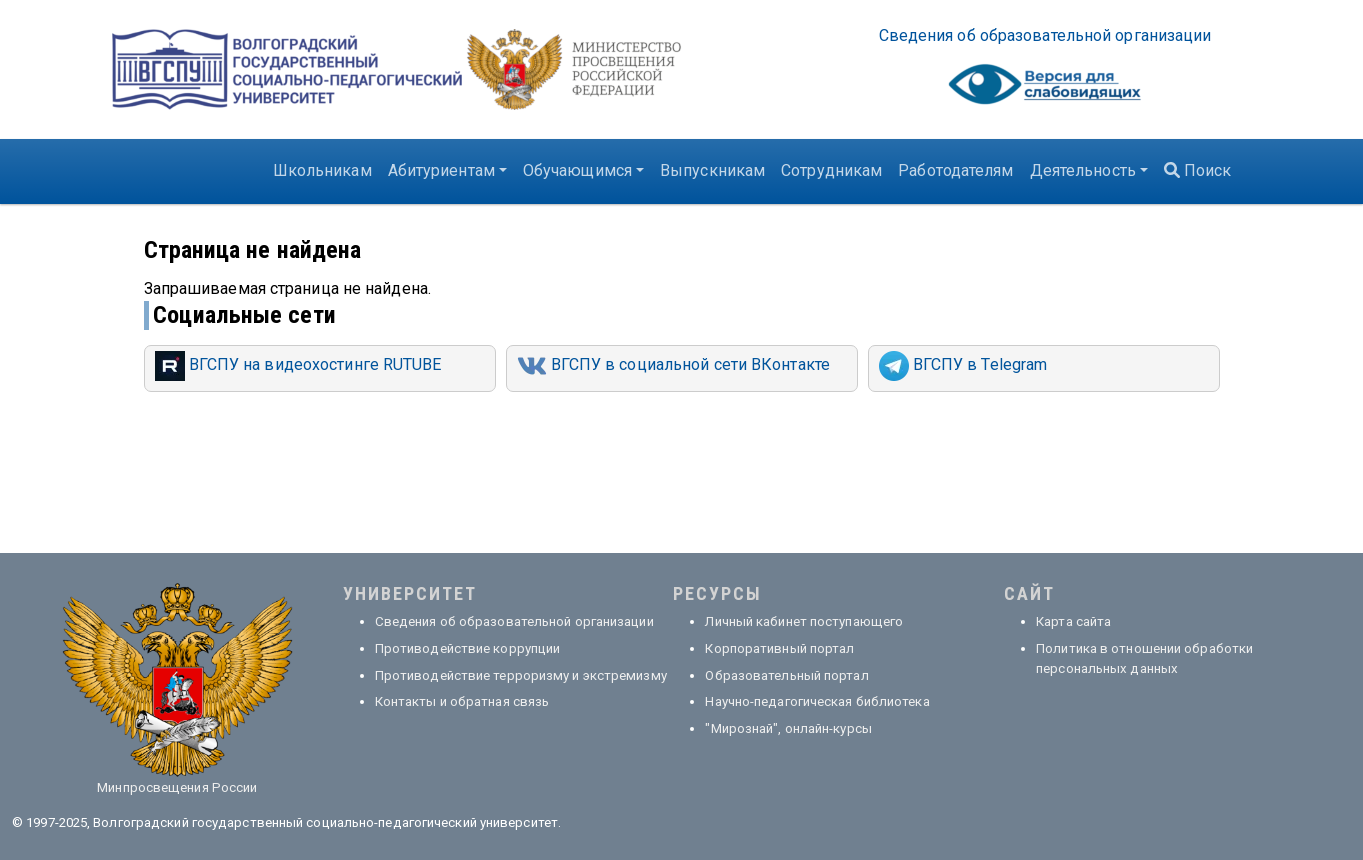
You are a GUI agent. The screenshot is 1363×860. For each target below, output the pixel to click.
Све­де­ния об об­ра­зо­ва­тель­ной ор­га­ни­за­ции (1045, 35)
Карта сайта (1073, 621)
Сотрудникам (831, 170)
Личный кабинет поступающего (804, 621)
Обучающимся (577, 170)
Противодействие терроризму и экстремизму (521, 675)
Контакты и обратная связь (462, 701)
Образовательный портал (786, 675)
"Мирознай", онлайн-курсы (788, 728)
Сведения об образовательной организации (514, 621)
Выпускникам (712, 170)
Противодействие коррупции (468, 648)
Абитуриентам (441, 170)
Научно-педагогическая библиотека (817, 701)
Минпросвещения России (177, 787)
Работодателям (955, 170)
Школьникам (322, 170)
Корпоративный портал (779, 648)
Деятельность (1083, 170)
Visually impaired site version (1045, 89)
